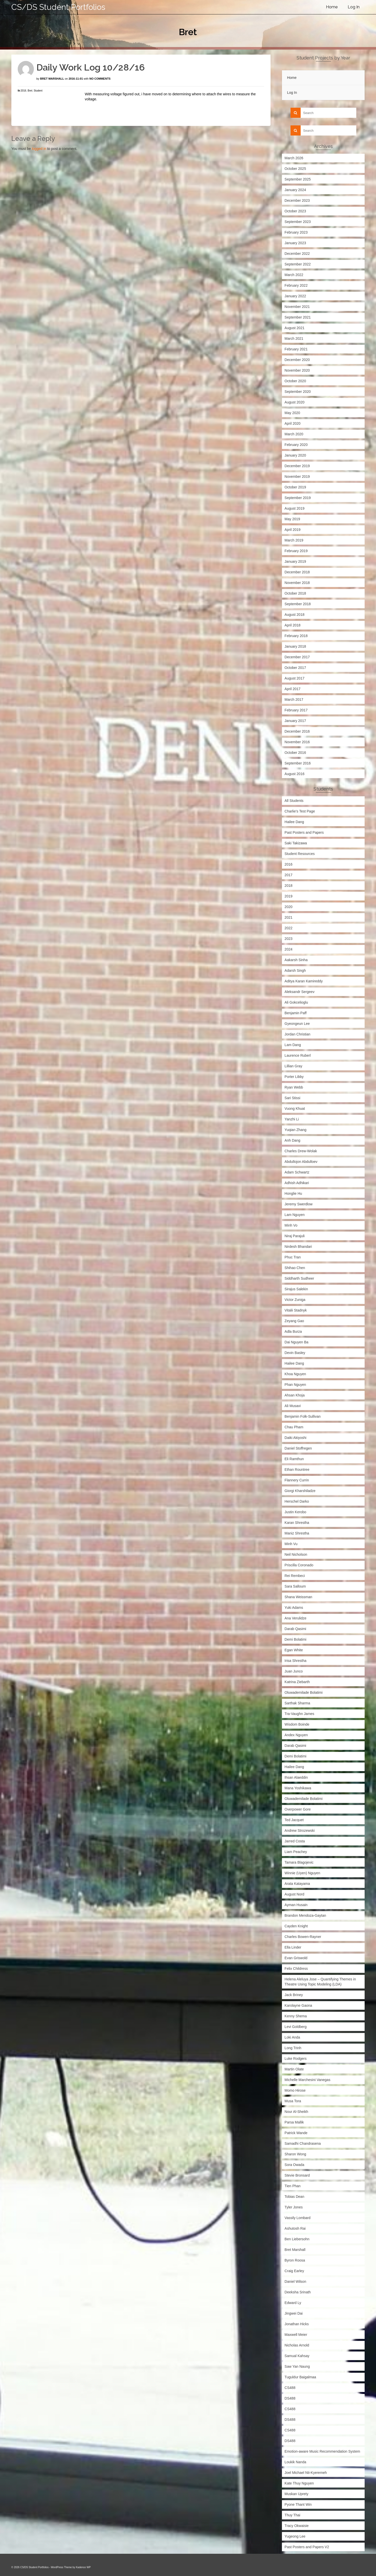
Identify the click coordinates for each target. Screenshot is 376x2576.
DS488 (289, 2398)
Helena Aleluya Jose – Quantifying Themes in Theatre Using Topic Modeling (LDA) (320, 1981)
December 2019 (297, 466)
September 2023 (297, 222)
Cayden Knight (296, 1926)
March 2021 (293, 338)
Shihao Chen (294, 1268)
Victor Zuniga (294, 1300)
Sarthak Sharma (297, 1703)
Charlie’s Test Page (299, 811)
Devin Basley (294, 1353)
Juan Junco (293, 1671)
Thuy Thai (292, 2515)
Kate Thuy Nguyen (299, 2483)
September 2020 (297, 392)
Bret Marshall (52, 78)
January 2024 (295, 190)
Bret (30, 90)
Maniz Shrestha (296, 1533)
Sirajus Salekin (296, 1289)
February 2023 (295, 232)
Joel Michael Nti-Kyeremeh (305, 2473)
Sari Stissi (292, 1098)
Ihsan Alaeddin (296, 1777)
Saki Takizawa (295, 843)
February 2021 (295, 349)
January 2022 (295, 296)
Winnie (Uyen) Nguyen (302, 1873)
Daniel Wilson (295, 2281)
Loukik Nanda (295, 2462)
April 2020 (292, 423)
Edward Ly (292, 2303)
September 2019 (297, 498)
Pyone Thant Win (298, 2504)
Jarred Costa (294, 1841)
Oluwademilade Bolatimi (303, 1692)
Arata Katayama (297, 1884)
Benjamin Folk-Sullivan (302, 1416)
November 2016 (297, 742)
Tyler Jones (293, 2207)
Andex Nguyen (296, 1735)
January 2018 (295, 646)
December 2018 (297, 572)
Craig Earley (294, 2271)
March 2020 (293, 434)
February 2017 (295, 710)
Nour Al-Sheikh (296, 2112)
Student (38, 90)
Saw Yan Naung (297, 2366)
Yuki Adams (293, 1608)
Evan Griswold (295, 1958)
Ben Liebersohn (296, 2239)
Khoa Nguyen (295, 1374)
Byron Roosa (294, 2260)
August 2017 (294, 678)
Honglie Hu (293, 1193)
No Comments (99, 78)
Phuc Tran (292, 1257)
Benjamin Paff (295, 1013)
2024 (288, 949)
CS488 (289, 2388)
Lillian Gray (293, 1066)
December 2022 (297, 254)
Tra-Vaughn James (299, 1714)
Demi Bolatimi (295, 1639)
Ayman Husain (295, 1905)
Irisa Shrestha (295, 1661)
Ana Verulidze (295, 1618)
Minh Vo (290, 1225)
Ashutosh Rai (294, 2228)
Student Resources (299, 854)
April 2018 (292, 625)
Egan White (293, 1650)
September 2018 (297, 604)
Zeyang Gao (294, 1321)
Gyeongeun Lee (297, 1024)
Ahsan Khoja (294, 1395)
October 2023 (295, 211)
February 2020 (295, 445)
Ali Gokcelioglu (296, 1002)
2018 (288, 886)
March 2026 (293, 158)
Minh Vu (290, 1544)
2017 (288, 875)
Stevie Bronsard (297, 2175)
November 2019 (297, 476)
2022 (288, 928)
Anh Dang (292, 1140)
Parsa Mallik (294, 2122)
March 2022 (293, 275)
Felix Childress (296, 1969)
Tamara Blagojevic (298, 1862)
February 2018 (295, 636)
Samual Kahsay (296, 2356)
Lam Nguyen (294, 1215)
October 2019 (295, 487)
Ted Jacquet (294, 1820)
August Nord (294, 1894)
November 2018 (297, 583)
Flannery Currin (296, 1480)
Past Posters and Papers (304, 832)
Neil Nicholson (295, 1554)
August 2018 (294, 615)
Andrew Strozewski (299, 1830)
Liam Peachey (295, 1852)
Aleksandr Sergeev (299, 992)
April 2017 (292, 689)
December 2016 (297, 731)
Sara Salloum (295, 1586)
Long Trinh (292, 2048)
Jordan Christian (297, 1034)
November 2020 (297, 370)
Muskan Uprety (296, 2494)
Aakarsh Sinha (295, 960)
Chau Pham (293, 1427)
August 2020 (294, 402)
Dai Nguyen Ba (296, 1342)
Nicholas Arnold (296, 2345)
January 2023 (295, 243)
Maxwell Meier (295, 2335)
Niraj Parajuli (294, 1236)
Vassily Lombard (297, 2218)
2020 (288, 907)
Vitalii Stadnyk (295, 1310)
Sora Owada (294, 2165)
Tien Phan (292, 2186)
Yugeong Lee (294, 2536)
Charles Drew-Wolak (300, 1151)
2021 (288, 917)
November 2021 (297, 307)
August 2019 (294, 508)
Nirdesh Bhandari (298, 1247)
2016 (23, 90)
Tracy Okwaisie (296, 2526)
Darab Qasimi (295, 1629)
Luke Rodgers (295, 2059)
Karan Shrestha (296, 1523)
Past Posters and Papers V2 (306, 2547)
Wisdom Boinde (296, 1724)
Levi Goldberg (295, 2027)
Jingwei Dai (293, 2313)
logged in (39, 149)
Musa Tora (292, 2101)
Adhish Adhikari (296, 1183)
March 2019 (293, 540)
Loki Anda (292, 2037)
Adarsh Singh (295, 970)
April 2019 (292, 530)
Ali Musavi (292, 1406)
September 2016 (297, 763)
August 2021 (294, 328)
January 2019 (295, 561)
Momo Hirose (294, 2090)
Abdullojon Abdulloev (300, 1162)
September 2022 (297, 264)
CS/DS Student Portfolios (58, 7)
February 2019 (295, 551)
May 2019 (292, 519)
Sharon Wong (295, 2154)
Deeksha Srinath (297, 2292)
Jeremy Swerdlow (298, 1204)
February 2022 (295, 285)
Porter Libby (293, 1077)
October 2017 (295, 668)
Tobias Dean (294, 2197)
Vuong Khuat (294, 1108)
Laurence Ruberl (297, 1055)
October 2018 (295, 593)
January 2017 (295, 721)
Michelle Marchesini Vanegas (307, 2080)
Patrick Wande (295, 2133)
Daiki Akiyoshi (295, 1438)
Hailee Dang (294, 822)
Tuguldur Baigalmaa (300, 2377)
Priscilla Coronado (298, 1565)
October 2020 (295, 381)
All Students (293, 801)
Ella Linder (292, 1947)
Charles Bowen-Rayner (302, 1937)
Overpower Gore (297, 1809)
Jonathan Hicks (296, 2324)
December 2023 (297, 200)
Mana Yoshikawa (297, 1788)
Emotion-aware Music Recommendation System (322, 2451)
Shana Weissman (298, 1597)
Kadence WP (83, 2567)
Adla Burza (293, 1331)
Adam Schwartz (296, 1172)
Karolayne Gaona (298, 2005)
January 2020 (295, 455)
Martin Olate (294, 2069)
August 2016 (294, 774)
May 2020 (292, 413)
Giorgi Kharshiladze (299, 1491)
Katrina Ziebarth (297, 1682)
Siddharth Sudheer (299, 1278)
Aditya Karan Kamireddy (303, 981)
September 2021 (297, 317)
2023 (288, 939)
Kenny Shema (295, 2016)
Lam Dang (292, 1045)
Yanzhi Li (291, 1119)
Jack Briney (293, 1995)
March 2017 (293, 699)
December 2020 (297, 360)
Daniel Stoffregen (298, 1448)
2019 (288, 896)
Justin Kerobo (295, 1512)
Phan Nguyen (295, 1385)
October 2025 (295, 169)
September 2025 (297, 179)
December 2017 (297, 657)
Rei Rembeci (294, 1576)
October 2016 (295, 753)
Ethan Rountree (296, 1469)
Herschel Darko (296, 1501)
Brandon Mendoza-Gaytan (305, 1915)
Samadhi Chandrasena (302, 2143)
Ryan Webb (293, 1087)
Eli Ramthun (294, 1459)
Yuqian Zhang (295, 1130)
